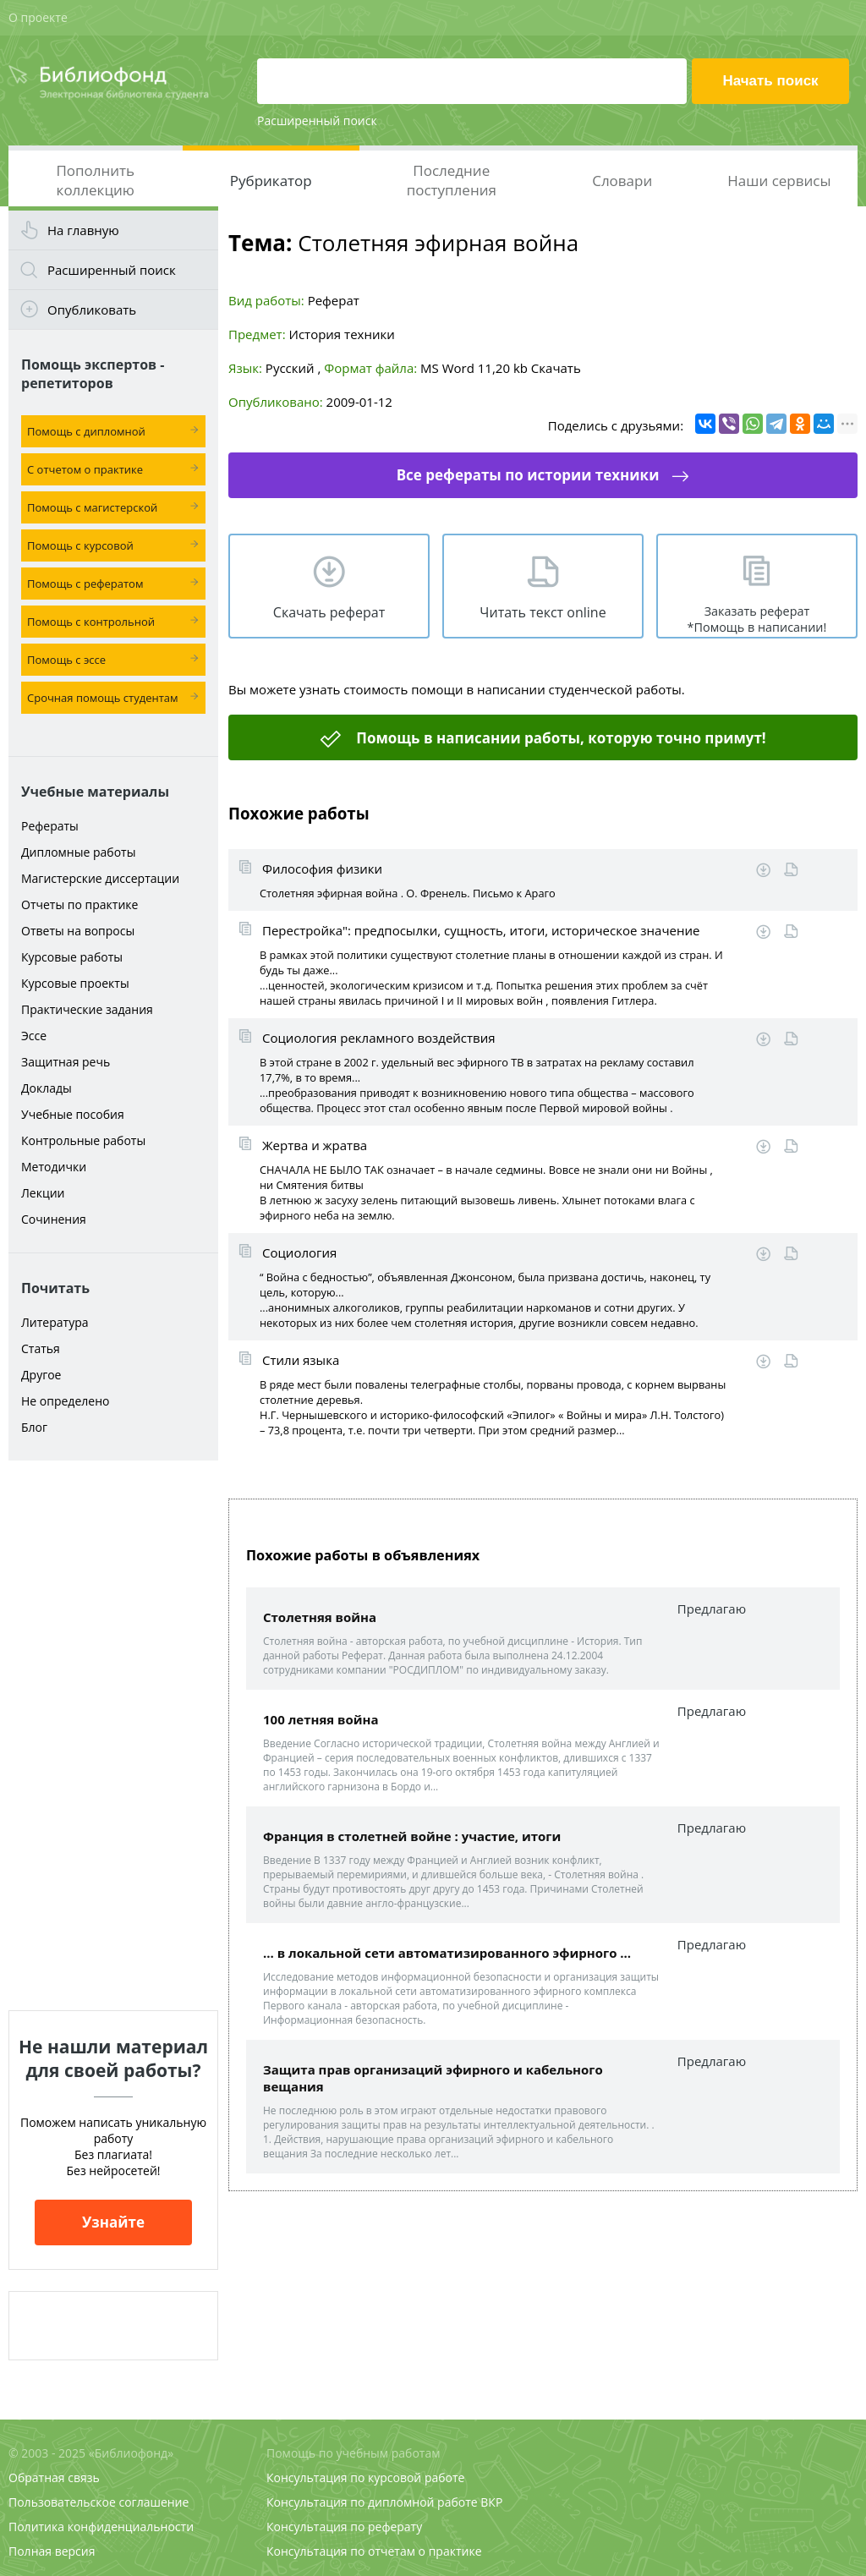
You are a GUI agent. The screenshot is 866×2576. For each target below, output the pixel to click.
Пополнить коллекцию (95, 180)
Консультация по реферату (344, 2526)
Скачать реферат (329, 612)
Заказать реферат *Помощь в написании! (757, 619)
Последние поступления (451, 180)
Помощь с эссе (66, 659)
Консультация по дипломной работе (372, 2502)
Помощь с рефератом (85, 583)
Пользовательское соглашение (98, 2502)
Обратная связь (54, 2477)
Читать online (791, 870)
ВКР (491, 2502)
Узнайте (113, 2222)
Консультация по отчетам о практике (374, 2551)
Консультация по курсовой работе (365, 2477)
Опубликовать (91, 309)
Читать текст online (543, 612)
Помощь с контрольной (91, 621)
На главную (83, 230)
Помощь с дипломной (86, 431)
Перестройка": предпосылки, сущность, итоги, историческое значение (480, 930)
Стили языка (300, 1359)
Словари (622, 180)
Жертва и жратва (314, 1145)
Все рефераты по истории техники (528, 475)
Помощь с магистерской (92, 507)
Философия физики (322, 868)
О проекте (38, 17)
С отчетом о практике (85, 469)
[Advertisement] (113, 1735)
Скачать (556, 367)
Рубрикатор (271, 180)
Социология (299, 1252)
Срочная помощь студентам (102, 697)
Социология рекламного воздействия (379, 1037)
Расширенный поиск (317, 120)
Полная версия (51, 2551)
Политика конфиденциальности (101, 2526)
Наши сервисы (778, 180)
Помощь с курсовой (80, 545)
